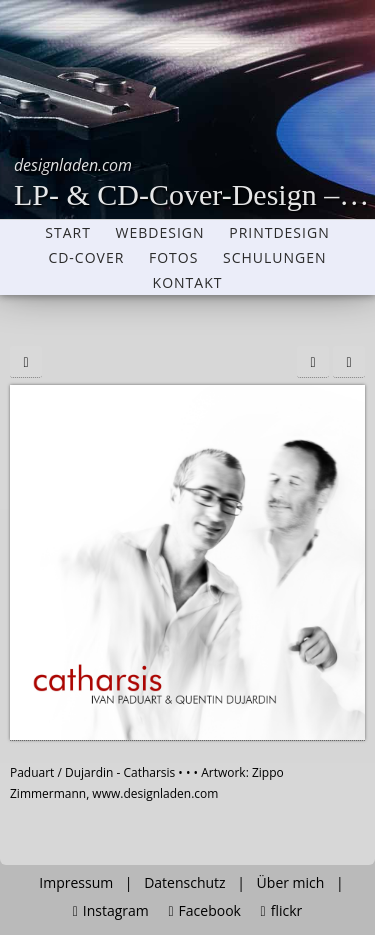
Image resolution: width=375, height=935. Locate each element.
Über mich (291, 883)
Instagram (111, 911)
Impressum (76, 883)
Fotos (173, 258)
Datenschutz (184, 883)
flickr (282, 911)
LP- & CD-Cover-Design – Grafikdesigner (194, 182)
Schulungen (275, 258)
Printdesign (279, 233)
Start (68, 233)
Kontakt (188, 283)
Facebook (204, 911)
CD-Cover (86, 258)
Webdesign (160, 233)
